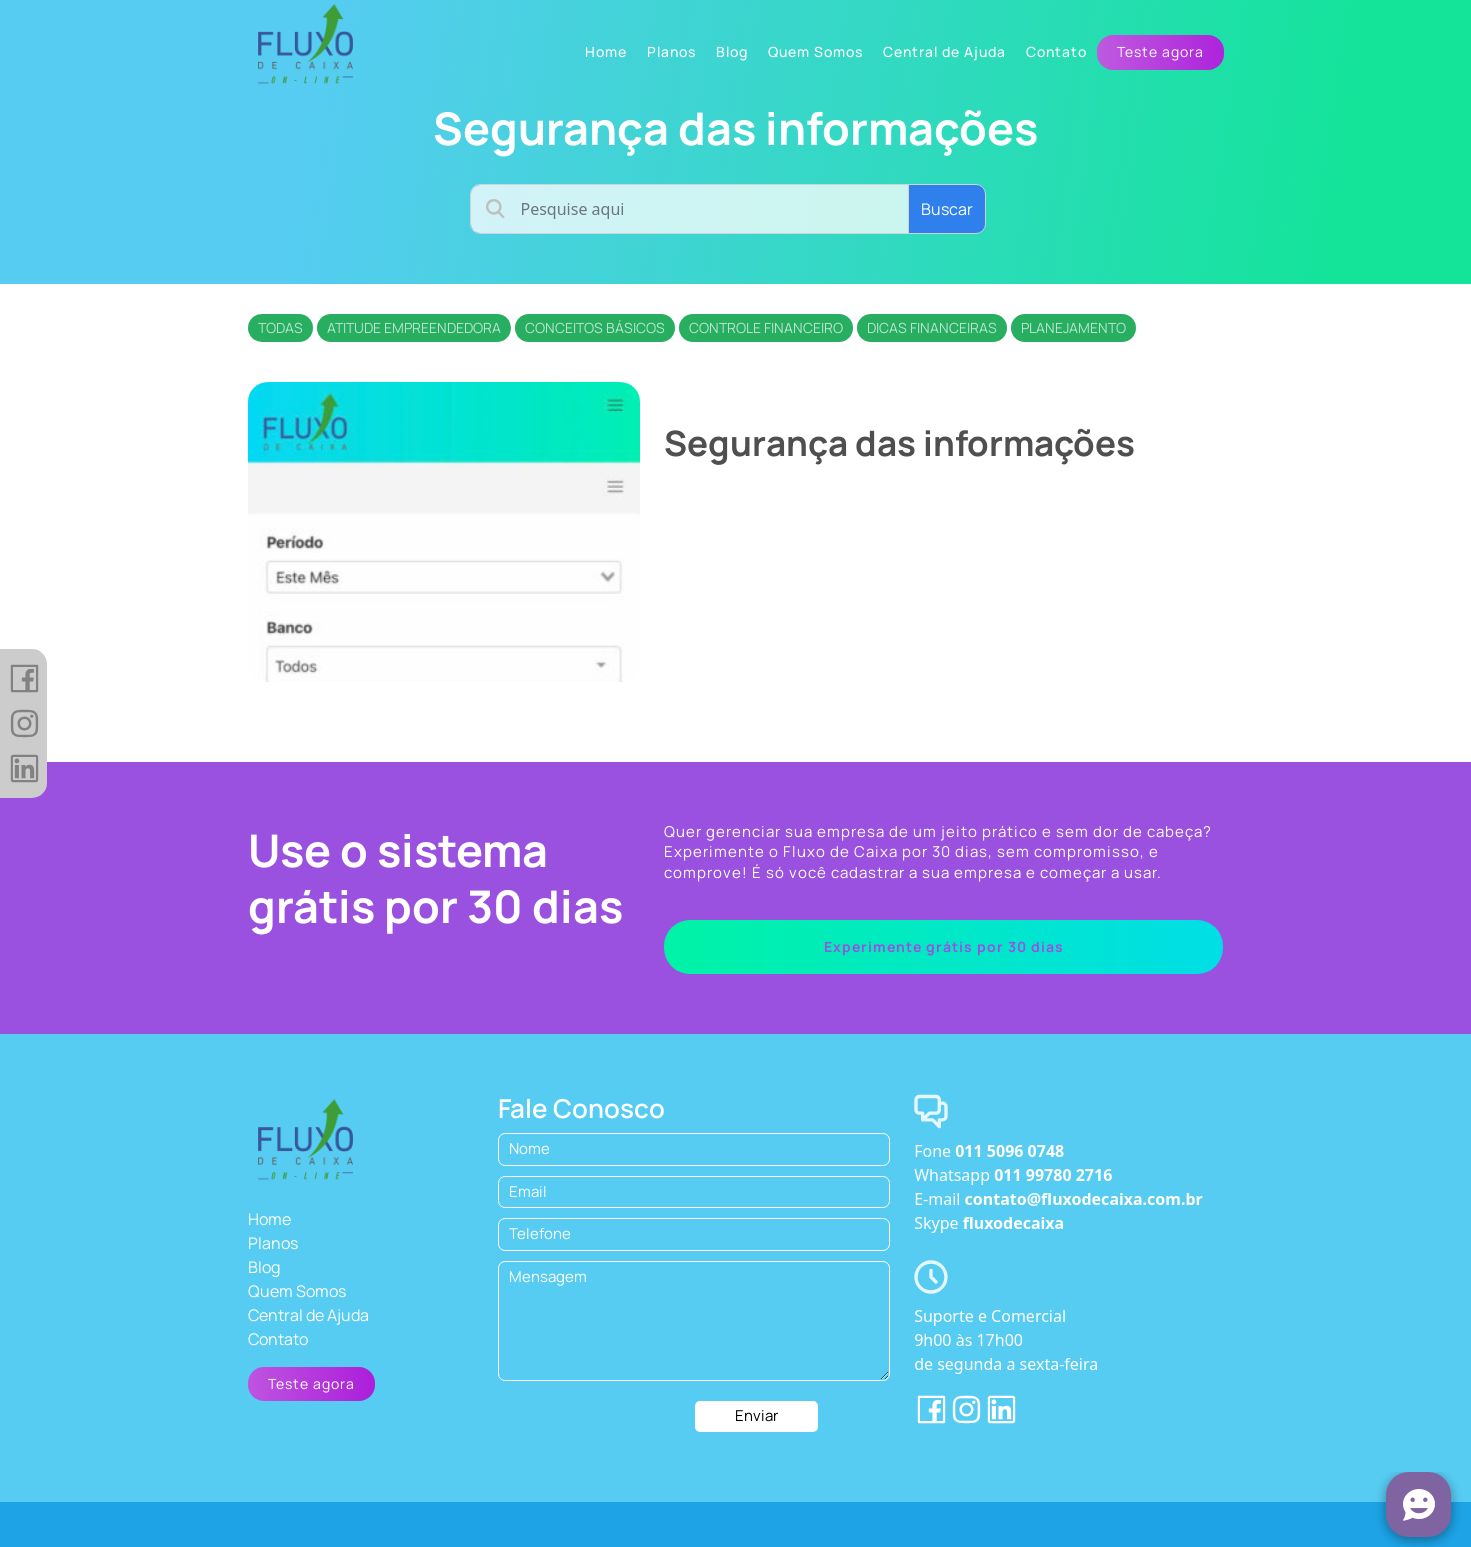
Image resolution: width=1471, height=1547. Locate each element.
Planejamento (1073, 327)
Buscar (947, 209)
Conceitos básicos (595, 327)
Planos (273, 1243)
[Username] (689, 209)
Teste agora (1160, 51)
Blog (264, 1267)
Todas (280, 327)
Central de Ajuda (308, 1315)
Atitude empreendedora (414, 327)
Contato (278, 1339)
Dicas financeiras (932, 327)
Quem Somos (297, 1291)
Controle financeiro (766, 327)
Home (269, 1219)
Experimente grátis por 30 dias (944, 946)
